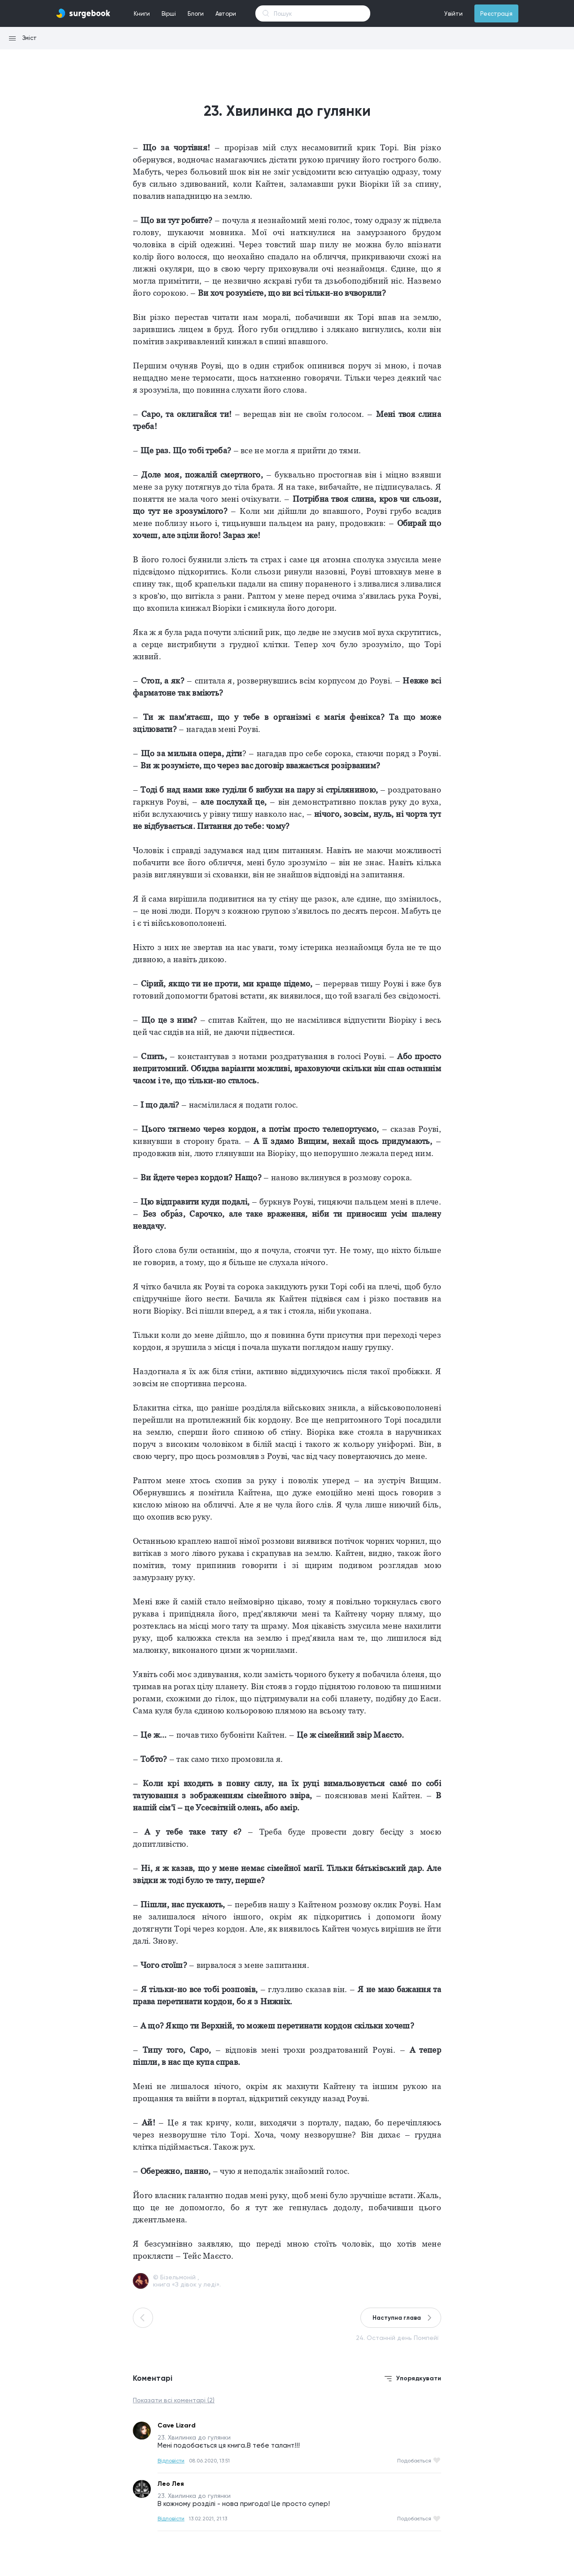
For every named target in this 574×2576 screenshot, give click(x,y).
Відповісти (171, 2461)
